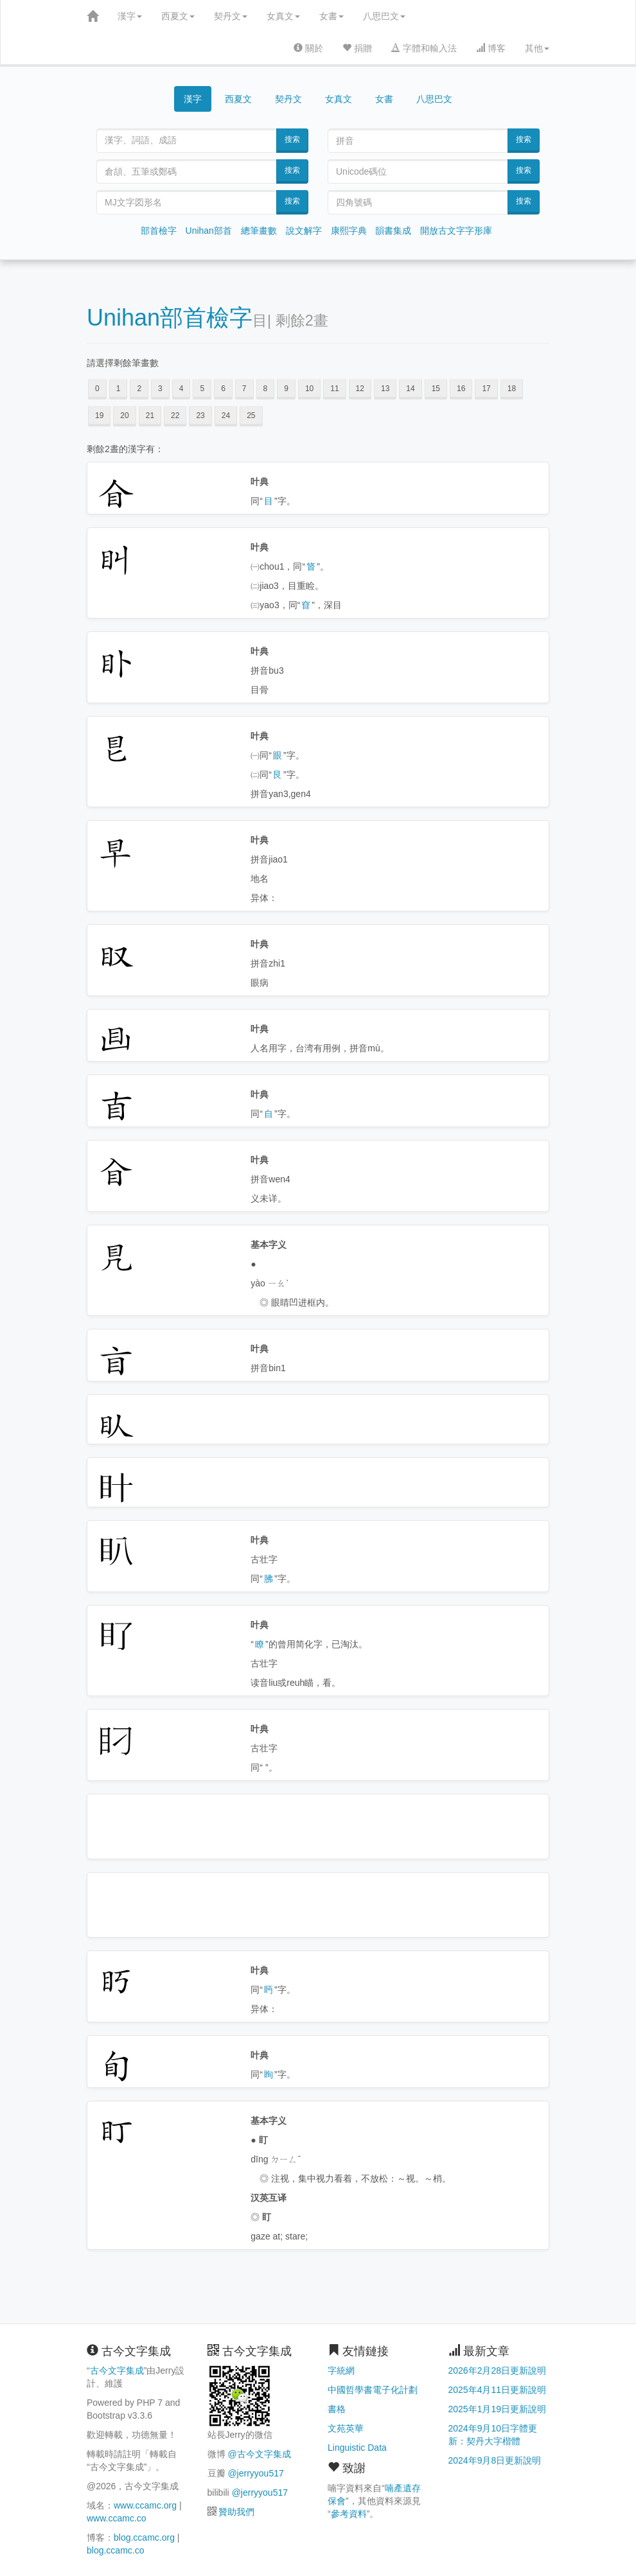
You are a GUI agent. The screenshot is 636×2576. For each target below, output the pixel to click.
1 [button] (118, 388)
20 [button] (124, 415)
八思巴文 (384, 16)
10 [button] (309, 388)
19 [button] (99, 415)
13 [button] (385, 388)
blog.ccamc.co (115, 2550)
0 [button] (97, 388)
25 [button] (251, 415)
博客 (491, 48)
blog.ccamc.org (144, 2537)
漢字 (130, 16)
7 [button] (244, 388)
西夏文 (178, 16)
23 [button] (200, 415)
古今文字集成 (117, 2370)
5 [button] (202, 388)
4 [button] (181, 388)
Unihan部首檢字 (169, 317)
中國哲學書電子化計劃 (373, 2390)
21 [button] (150, 415)
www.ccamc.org (145, 2505)
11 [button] (334, 388)
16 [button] (461, 388)
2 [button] (139, 388)
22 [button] (175, 415)
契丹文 (230, 16)
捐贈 (357, 48)
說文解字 (304, 230)
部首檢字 (159, 230)
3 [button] (160, 388)
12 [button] (360, 388)
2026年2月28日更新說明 (497, 2370)
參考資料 (349, 2514)
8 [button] (265, 388)
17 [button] (486, 388)
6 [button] (223, 388)
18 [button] (512, 388)
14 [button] (410, 388)
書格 (337, 2409)
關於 (308, 48)
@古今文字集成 (258, 2454)
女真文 (283, 16)
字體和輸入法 (424, 48)
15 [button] (436, 388)
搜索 (292, 139)
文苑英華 (346, 2428)
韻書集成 (393, 230)
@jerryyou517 (255, 2473)
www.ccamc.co (116, 2518)
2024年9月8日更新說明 (495, 2460)
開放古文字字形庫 (456, 230)
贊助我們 (236, 2512)
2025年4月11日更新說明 (497, 2390)
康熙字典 (349, 230)
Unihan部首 (209, 230)
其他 (537, 48)
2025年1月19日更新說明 (497, 2409)
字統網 (341, 2370)
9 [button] (286, 388)
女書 (331, 16)
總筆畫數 (259, 230)
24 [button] (226, 415)
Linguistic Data (357, 2447)
